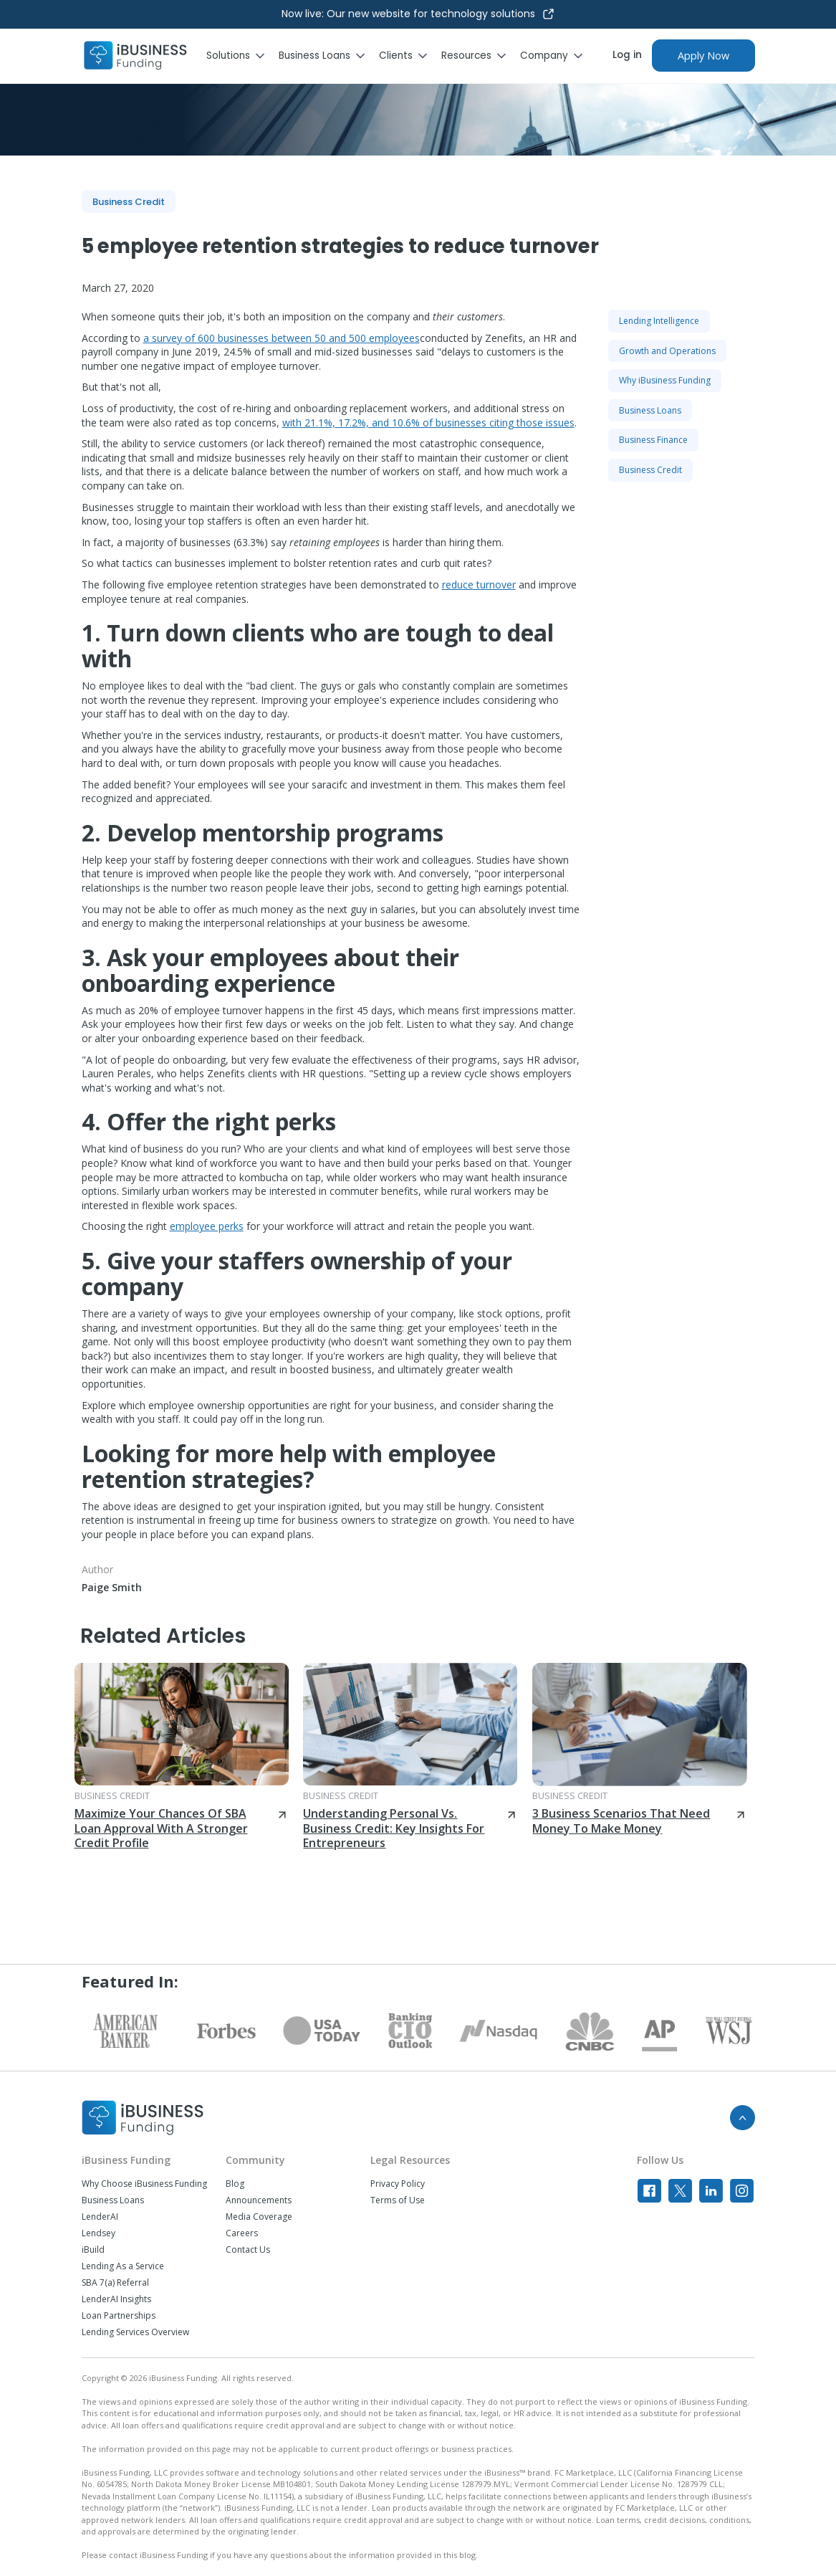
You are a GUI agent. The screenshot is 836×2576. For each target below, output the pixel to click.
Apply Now (703, 55)
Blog (235, 2184)
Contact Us (248, 2250)
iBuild (93, 2250)
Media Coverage (259, 2217)
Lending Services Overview (135, 2332)
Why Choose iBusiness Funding (144, 2184)
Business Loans (113, 2200)
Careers (242, 2233)
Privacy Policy (397, 2184)
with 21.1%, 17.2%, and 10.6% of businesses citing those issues (428, 422)
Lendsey (98, 2233)
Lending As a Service (123, 2266)
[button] (242, 56)
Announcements (259, 2200)
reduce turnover (479, 584)
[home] (135, 56)
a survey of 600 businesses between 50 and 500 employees (281, 338)
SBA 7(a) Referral (115, 2283)
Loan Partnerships (118, 2316)
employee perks (207, 1226)
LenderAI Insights (116, 2299)
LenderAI (100, 2217)
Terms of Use (397, 2200)
